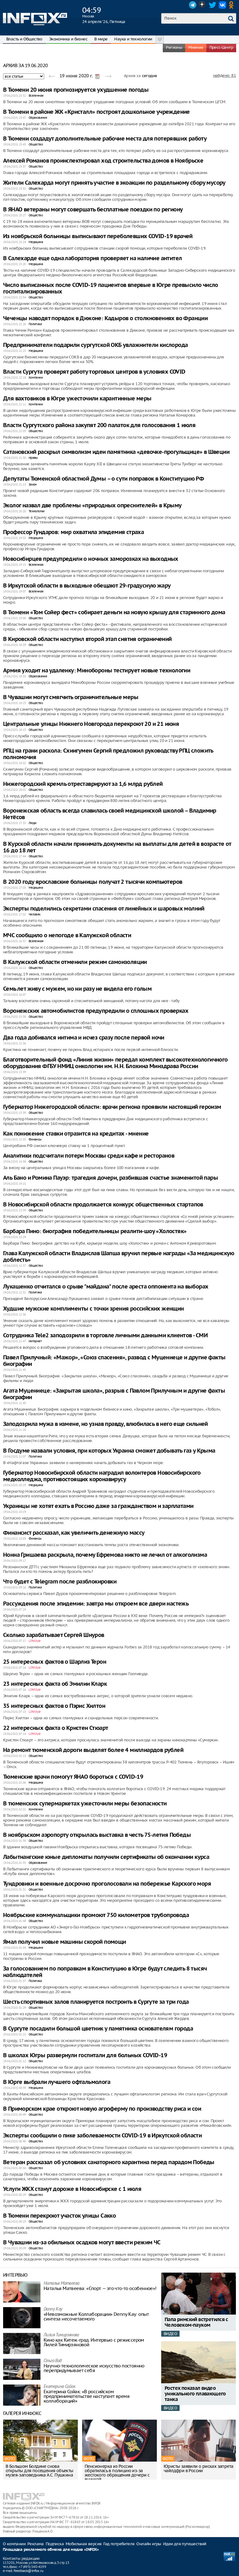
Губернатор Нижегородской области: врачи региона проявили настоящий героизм (112, 1107)
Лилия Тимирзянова (61, 2335)
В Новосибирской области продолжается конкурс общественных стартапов (103, 1204)
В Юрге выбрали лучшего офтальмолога (56, 2082)
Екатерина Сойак (59, 2387)
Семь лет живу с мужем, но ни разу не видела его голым (77, 989)
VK (222, 5)
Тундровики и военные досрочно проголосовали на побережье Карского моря (107, 1884)
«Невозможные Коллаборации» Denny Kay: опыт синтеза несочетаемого (96, 2316)
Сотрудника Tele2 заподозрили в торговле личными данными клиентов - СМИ (105, 1335)
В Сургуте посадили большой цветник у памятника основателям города (98, 2028)
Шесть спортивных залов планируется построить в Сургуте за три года (96, 2002)
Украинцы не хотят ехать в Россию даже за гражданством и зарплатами (98, 1506)
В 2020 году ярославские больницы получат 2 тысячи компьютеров (92, 882)
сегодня (149, 75)
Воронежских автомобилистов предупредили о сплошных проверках (95, 1011)
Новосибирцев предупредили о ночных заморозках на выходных (90, 559)
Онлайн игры (148, 2543)
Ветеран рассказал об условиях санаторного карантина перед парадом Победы (108, 2162)
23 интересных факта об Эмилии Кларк (55, 1684)
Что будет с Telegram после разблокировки (59, 1581)
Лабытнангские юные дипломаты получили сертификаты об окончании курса (106, 1857)
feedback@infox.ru (28, 2571)
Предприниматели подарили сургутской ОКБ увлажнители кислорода (95, 345)
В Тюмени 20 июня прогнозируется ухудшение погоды (75, 90)
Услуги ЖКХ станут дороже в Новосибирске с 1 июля (72, 2189)
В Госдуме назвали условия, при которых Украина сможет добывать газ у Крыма (109, 1451)
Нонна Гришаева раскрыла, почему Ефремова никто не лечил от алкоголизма (105, 1555)
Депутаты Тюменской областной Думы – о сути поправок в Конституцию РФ (103, 479)
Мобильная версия (83, 2543)
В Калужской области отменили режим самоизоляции (75, 962)
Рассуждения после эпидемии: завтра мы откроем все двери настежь (96, 1604)
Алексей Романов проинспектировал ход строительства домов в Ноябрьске (103, 161)
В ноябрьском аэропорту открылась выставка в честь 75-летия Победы (97, 1835)
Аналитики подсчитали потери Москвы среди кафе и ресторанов (88, 1156)
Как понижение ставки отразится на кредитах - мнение (75, 1134)
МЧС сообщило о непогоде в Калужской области (67, 935)
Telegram (192, 5)
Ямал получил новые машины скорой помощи (64, 1942)
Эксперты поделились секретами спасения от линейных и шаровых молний (103, 909)
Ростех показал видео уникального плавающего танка (195, 2394)
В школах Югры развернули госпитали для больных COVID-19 (85, 2055)
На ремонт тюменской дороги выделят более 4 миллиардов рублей (93, 1750)
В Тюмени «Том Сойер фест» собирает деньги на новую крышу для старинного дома (114, 612)
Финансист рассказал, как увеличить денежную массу (74, 1533)
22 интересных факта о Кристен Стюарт (55, 1728)
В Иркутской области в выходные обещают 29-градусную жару (87, 586)
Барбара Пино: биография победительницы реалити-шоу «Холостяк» (94, 1231)
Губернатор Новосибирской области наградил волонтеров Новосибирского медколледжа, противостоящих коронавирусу (102, 1476)
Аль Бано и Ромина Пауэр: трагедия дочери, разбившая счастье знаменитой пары (110, 1178)
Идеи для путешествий (184, 2543)
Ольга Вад (53, 2361)
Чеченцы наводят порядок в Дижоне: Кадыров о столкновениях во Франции (105, 318)
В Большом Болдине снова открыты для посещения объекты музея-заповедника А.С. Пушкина (39, 2470)
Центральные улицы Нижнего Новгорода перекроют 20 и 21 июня (91, 724)
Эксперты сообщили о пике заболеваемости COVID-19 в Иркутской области (102, 2135)
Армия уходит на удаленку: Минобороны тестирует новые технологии (96, 670)
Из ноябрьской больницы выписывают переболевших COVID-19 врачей (98, 236)
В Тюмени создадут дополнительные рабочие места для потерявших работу (105, 139)
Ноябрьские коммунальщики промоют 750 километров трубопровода (96, 1915)
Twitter (212, 5)
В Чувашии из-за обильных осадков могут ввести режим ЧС (82, 2242)
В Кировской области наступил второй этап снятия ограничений (87, 639)
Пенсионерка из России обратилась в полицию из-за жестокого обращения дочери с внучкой (117, 2472)
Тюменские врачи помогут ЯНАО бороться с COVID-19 (73, 1777)
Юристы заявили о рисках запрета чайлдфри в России (198, 2468)
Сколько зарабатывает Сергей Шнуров (53, 1635)
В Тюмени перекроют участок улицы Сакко (59, 2216)
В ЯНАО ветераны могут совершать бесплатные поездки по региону (93, 209)
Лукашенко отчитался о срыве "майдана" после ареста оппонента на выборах (105, 1286)
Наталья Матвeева (61, 2284)
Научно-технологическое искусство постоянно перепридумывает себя (94, 2368)
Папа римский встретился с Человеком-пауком (196, 2322)
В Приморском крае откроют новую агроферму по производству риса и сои (102, 2109)
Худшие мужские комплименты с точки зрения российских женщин (93, 1309)
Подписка (55, 2543)
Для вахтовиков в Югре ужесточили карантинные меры (77, 398)
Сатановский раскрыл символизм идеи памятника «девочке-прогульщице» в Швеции (116, 452)
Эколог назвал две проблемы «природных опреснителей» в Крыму (92, 505)
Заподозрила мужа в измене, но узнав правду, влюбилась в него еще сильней (105, 1424)
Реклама (35, 2543)
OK (232, 5)
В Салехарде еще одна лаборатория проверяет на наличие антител (92, 258)
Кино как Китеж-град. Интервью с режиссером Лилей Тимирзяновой (94, 2342)
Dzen (202, 5)
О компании (14, 2543)
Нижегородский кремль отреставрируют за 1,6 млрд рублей (83, 784)
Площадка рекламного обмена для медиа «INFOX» (51, 2549)
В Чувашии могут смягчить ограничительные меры (70, 697)
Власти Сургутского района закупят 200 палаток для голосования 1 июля (99, 425)
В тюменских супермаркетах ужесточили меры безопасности (85, 1803)
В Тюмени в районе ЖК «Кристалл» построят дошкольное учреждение (96, 112)
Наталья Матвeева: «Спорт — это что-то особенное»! (100, 2288)
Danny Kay (53, 2309)
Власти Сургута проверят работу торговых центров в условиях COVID (94, 372)
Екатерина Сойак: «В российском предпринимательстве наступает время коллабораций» (86, 2396)
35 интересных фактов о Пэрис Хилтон (54, 1706)
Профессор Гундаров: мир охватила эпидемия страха (73, 532)
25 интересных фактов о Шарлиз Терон (54, 1662)
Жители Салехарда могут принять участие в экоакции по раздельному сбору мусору (114, 183)
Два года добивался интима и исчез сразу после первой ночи (83, 1038)
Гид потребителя (118, 2543)
